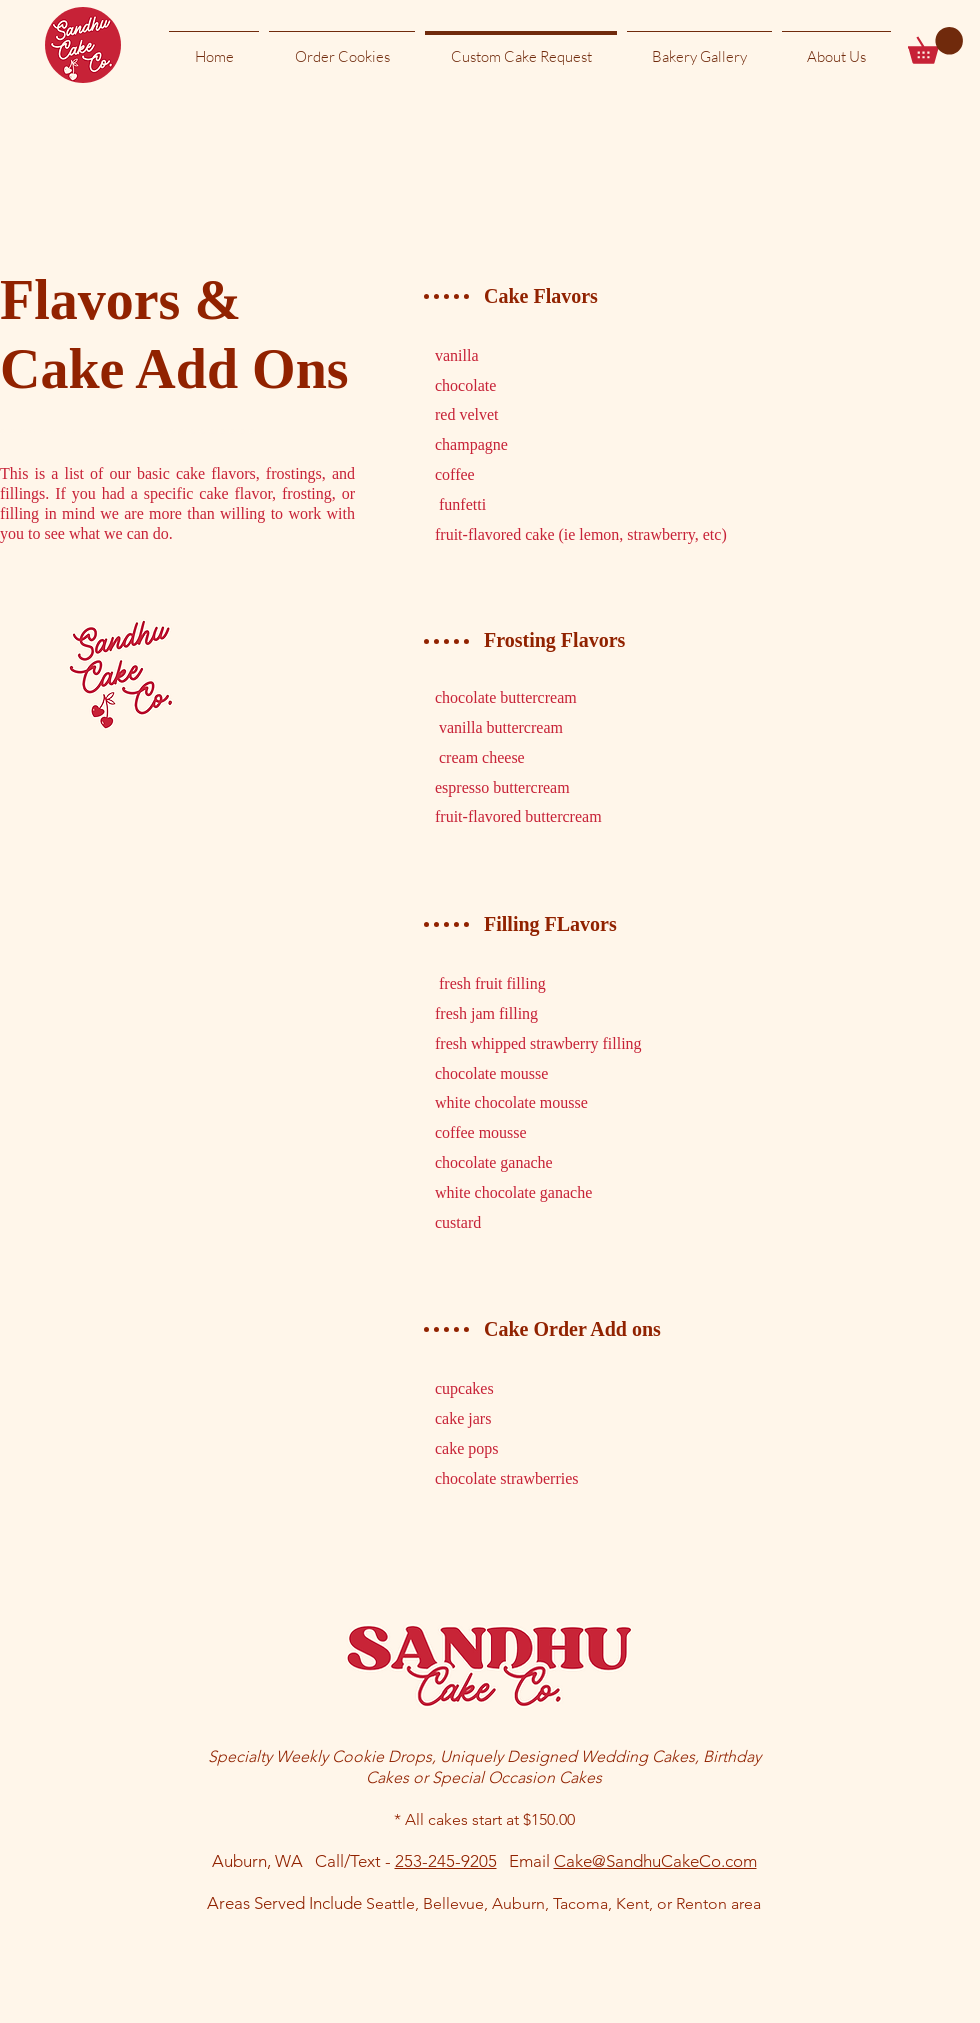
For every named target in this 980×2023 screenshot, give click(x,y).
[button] (935, 45)
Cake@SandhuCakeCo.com (655, 1861)
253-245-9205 (446, 1861)
